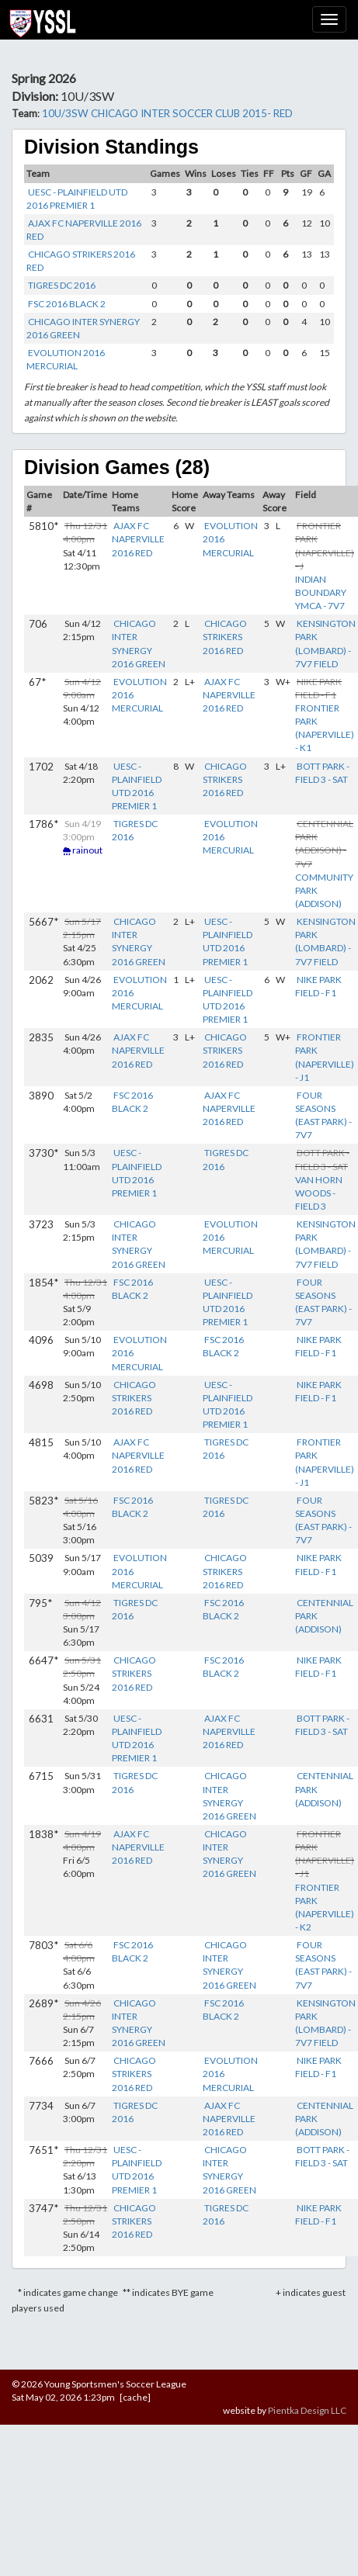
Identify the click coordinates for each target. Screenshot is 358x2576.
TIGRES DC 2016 (62, 285)
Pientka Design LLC (307, 2410)
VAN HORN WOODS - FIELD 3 (318, 1193)
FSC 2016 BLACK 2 (67, 304)
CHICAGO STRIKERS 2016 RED (225, 637)
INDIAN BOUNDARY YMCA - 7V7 (320, 592)
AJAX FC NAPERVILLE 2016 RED (138, 539)
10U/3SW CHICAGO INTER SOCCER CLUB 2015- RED (167, 113)
